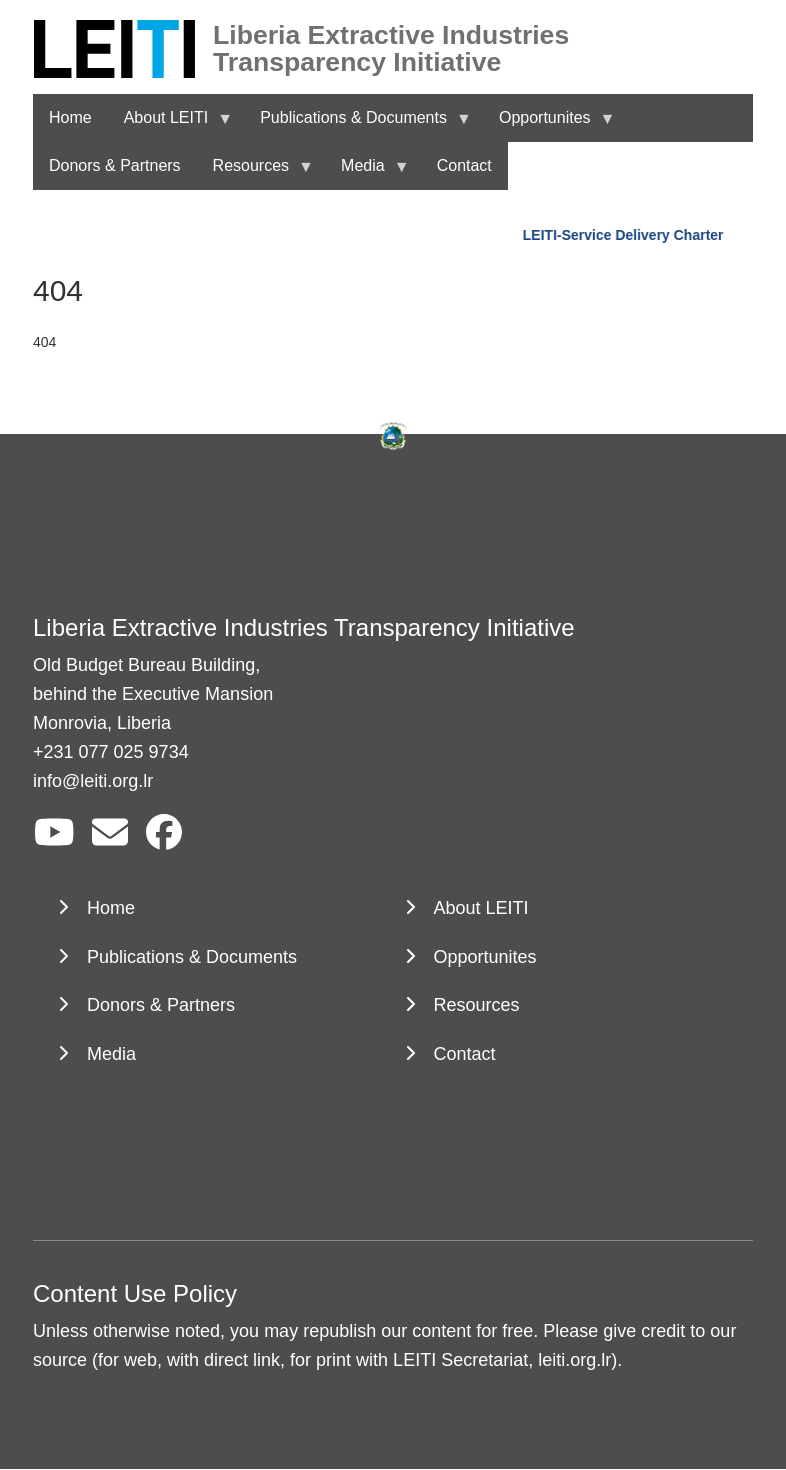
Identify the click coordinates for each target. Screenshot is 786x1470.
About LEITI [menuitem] (170, 125)
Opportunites (485, 957)
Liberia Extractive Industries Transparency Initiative (391, 35)
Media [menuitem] (367, 173)
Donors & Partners (161, 1005)
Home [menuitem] (70, 117)
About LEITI (481, 908)
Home (111, 908)
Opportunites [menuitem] (549, 125)
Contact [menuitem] (464, 165)
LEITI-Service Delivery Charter (625, 235)
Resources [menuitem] (255, 173)
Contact (465, 1054)
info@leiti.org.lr (93, 781)
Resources (477, 1005)
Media (111, 1054)
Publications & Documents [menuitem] (357, 125)
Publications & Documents (192, 957)
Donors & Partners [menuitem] (115, 165)
